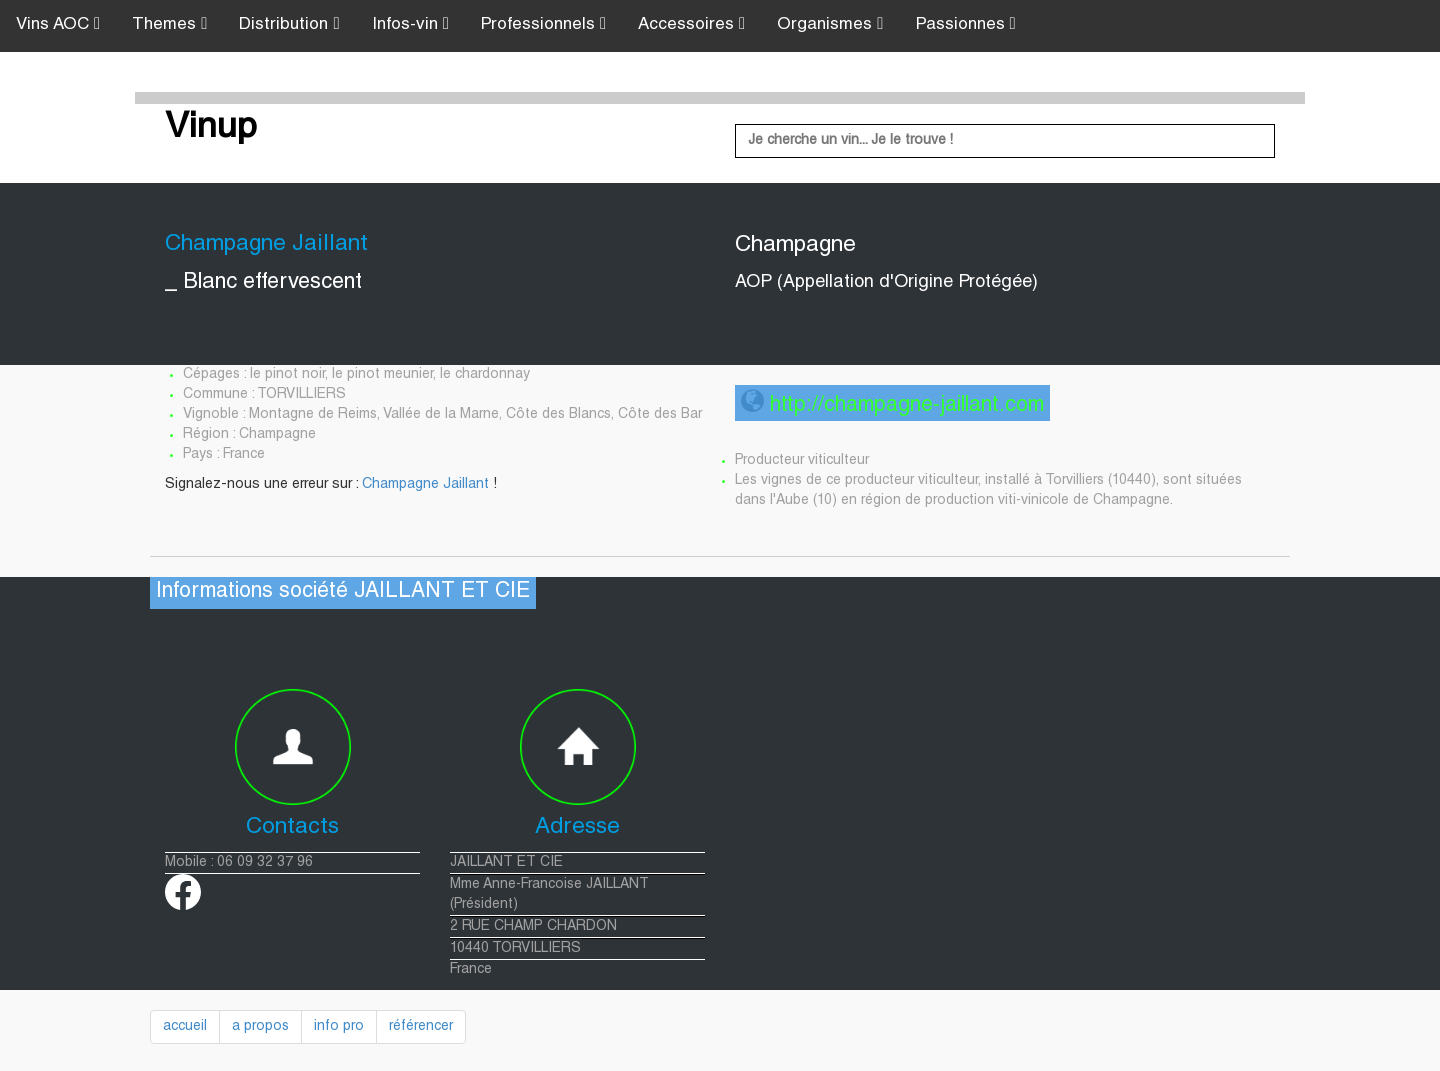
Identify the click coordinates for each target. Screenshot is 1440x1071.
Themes (169, 24)
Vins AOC (58, 24)
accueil (185, 1027)
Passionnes (966, 24)
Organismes (830, 24)
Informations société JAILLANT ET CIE (343, 592)
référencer (421, 1027)
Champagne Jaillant (425, 485)
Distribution (289, 24)
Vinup (211, 129)
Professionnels (543, 24)
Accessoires (691, 24)
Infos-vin (410, 24)
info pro (339, 1027)
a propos (260, 1027)
